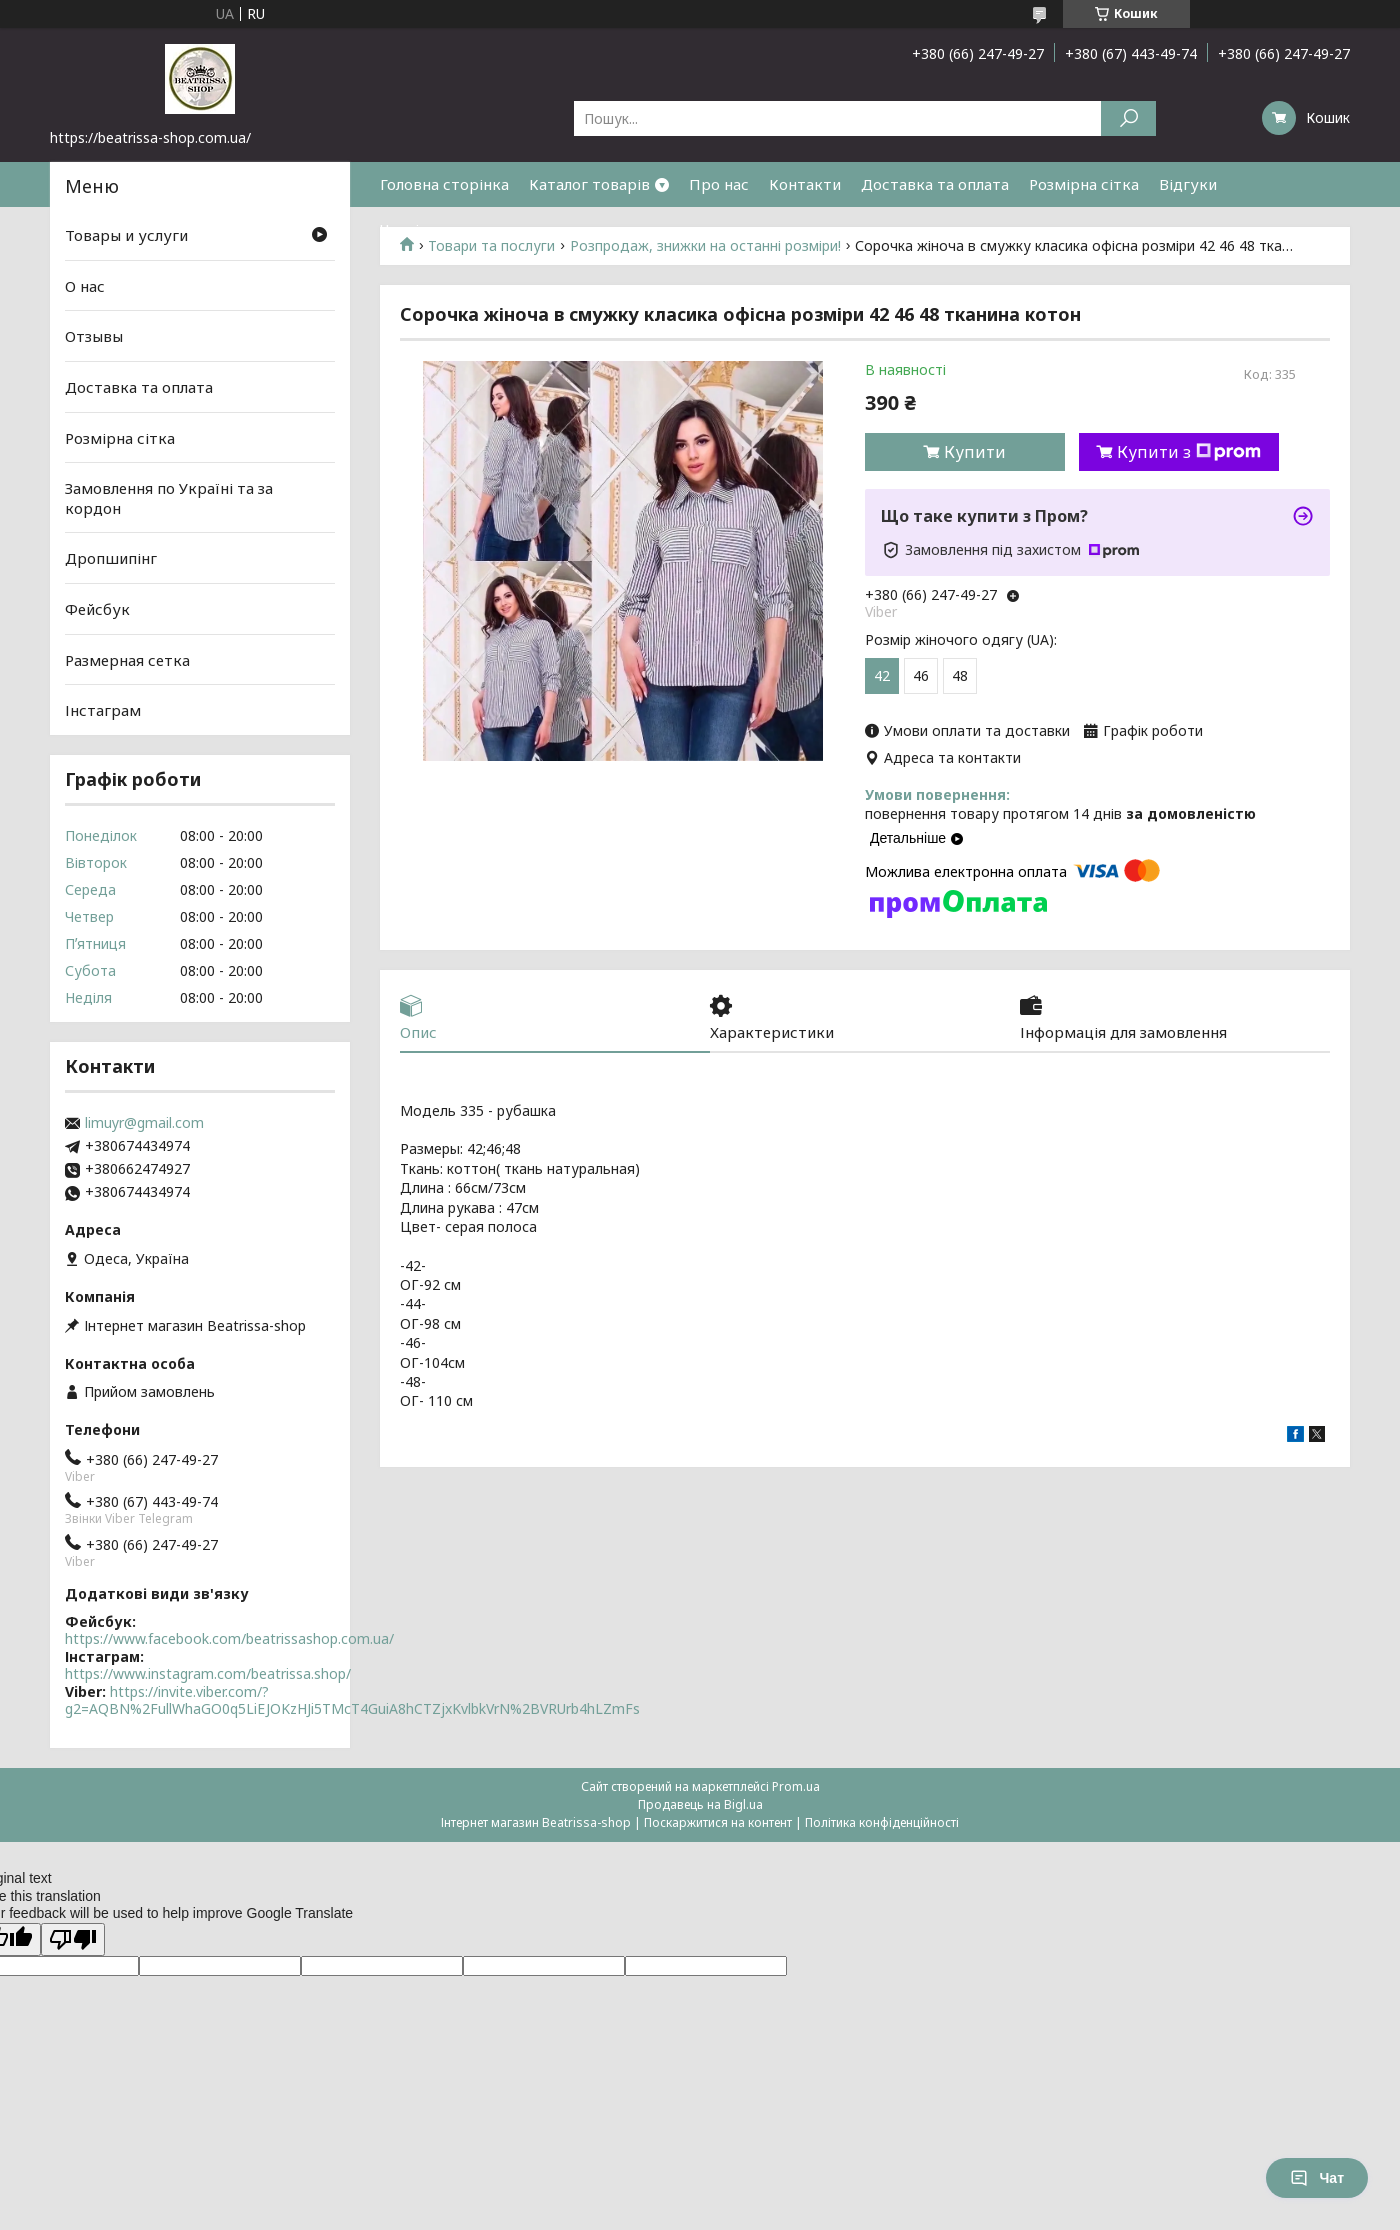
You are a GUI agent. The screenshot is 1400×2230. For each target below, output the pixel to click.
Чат (1317, 2178)
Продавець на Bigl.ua (700, 1804)
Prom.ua (796, 1786)
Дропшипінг (111, 558)
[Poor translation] (73, 1939)
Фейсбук (97, 609)
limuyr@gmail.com (144, 1123)
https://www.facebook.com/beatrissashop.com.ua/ (229, 1638)
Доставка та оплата (935, 184)
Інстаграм (103, 710)
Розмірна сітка (1084, 184)
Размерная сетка (127, 660)
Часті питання (432, 229)
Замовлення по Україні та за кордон (169, 498)
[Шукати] (1128, 118)
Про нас (719, 184)
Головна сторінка (444, 184)
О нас (85, 286)
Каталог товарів (589, 184)
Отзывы (94, 336)
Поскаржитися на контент (718, 1822)
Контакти (805, 184)
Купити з (1189, 452)
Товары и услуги (126, 235)
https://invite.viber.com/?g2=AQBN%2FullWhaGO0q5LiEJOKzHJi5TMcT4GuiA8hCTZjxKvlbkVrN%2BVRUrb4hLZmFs (352, 1700)
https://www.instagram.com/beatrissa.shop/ (208, 1673)
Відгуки (1188, 184)
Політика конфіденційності (882, 1822)
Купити (975, 452)
